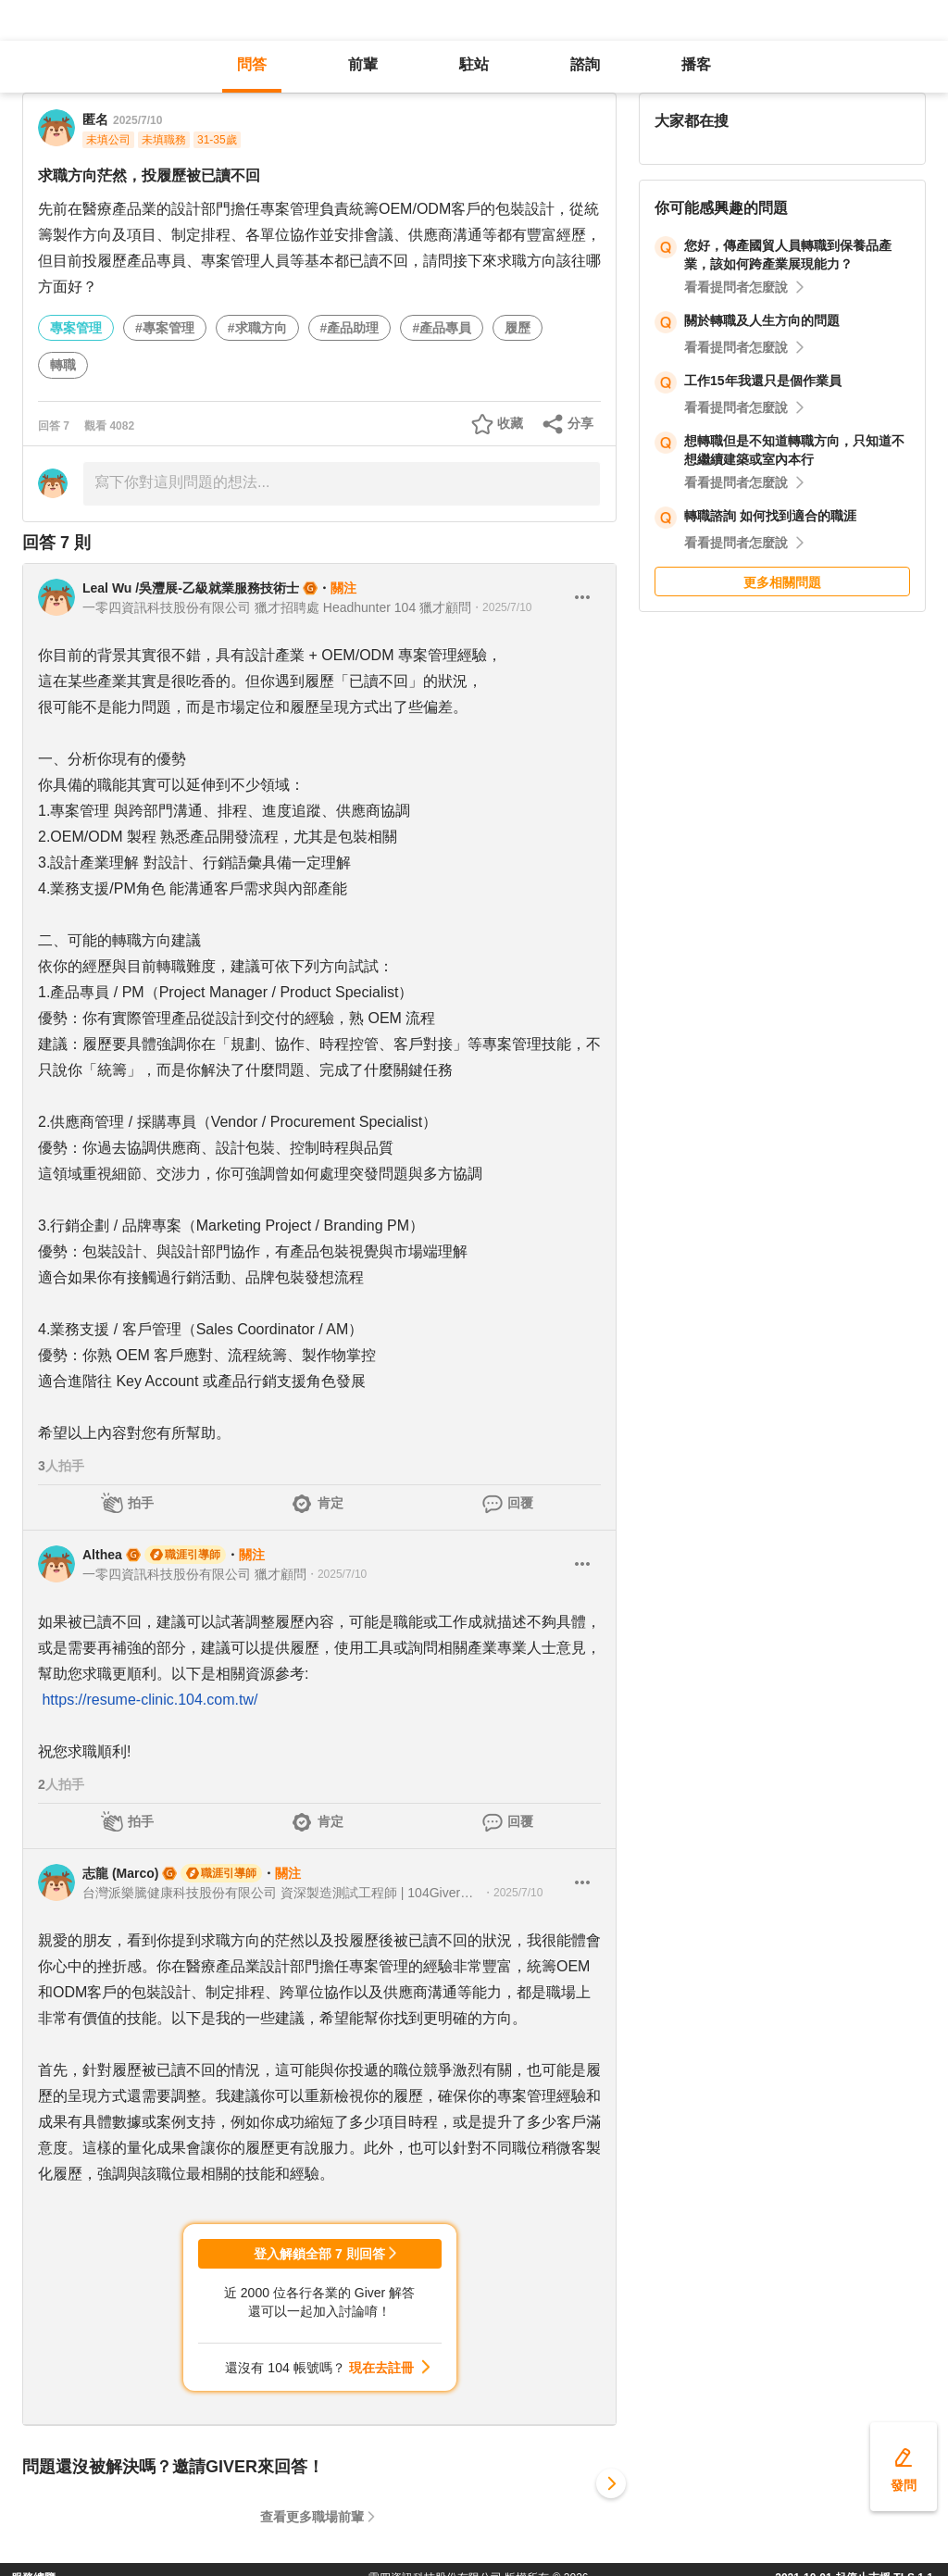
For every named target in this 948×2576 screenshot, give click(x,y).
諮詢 (585, 64)
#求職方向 (257, 327)
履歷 (517, 327)
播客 (696, 64)
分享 (580, 423)
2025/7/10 (137, 120)
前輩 (363, 64)
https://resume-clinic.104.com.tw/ (149, 1699)
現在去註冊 (381, 2367)
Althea (102, 1554)
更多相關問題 (782, 582)
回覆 (520, 1502)
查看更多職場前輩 (312, 2516)
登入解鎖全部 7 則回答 (319, 2253)
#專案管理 (164, 327)
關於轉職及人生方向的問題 (762, 320)
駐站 (474, 64)
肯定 (330, 1502)
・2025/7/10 (501, 607)
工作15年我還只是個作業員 (763, 380)
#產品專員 (441, 327)
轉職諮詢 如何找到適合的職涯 (770, 515)
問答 (252, 64)
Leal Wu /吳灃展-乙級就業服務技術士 (190, 588)
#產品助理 (350, 327)
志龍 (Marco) (120, 1873)
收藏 (510, 423)
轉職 (63, 364)
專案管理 (76, 327)
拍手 (141, 1502)
